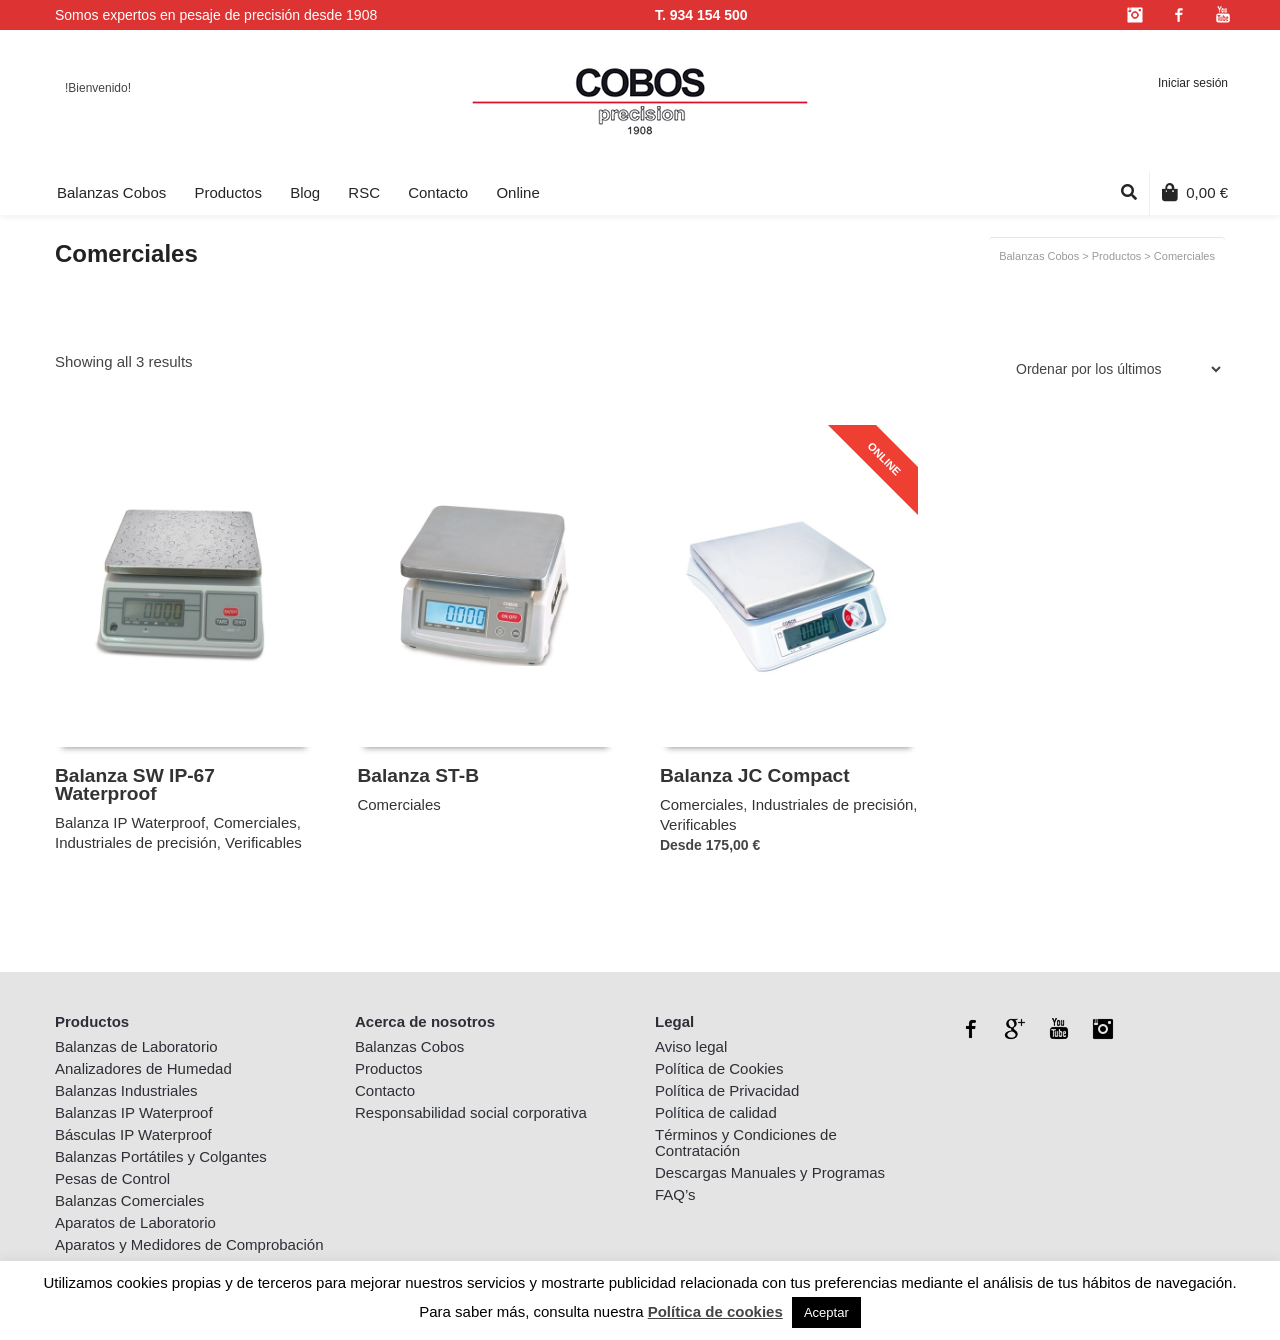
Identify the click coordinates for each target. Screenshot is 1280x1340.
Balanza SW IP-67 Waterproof (135, 784)
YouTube (1223, 15)
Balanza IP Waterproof (130, 822)
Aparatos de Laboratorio (135, 1222)
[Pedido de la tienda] (1115, 369)
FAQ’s (675, 1194)
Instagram (1135, 15)
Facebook (1179, 15)
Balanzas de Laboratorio (136, 1046)
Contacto (385, 1090)
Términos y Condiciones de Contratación (746, 1142)
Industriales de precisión (136, 842)
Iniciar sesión (1193, 83)
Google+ (1015, 1029)
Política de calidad (716, 1112)
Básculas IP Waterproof (133, 1134)
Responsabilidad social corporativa (471, 1112)
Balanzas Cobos (1039, 256)
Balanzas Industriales (126, 1090)
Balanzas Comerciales (129, 1200)
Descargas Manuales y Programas (770, 1172)
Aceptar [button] (826, 1312)
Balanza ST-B (418, 775)
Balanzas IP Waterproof (134, 1112)
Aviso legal (691, 1046)
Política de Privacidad (727, 1090)
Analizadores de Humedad (143, 1068)
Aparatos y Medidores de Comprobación (189, 1244)
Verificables (263, 842)
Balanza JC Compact (755, 775)
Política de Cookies (719, 1068)
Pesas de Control (112, 1178)
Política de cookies (715, 1311)
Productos (1117, 256)
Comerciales (254, 822)
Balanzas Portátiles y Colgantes (161, 1156)
